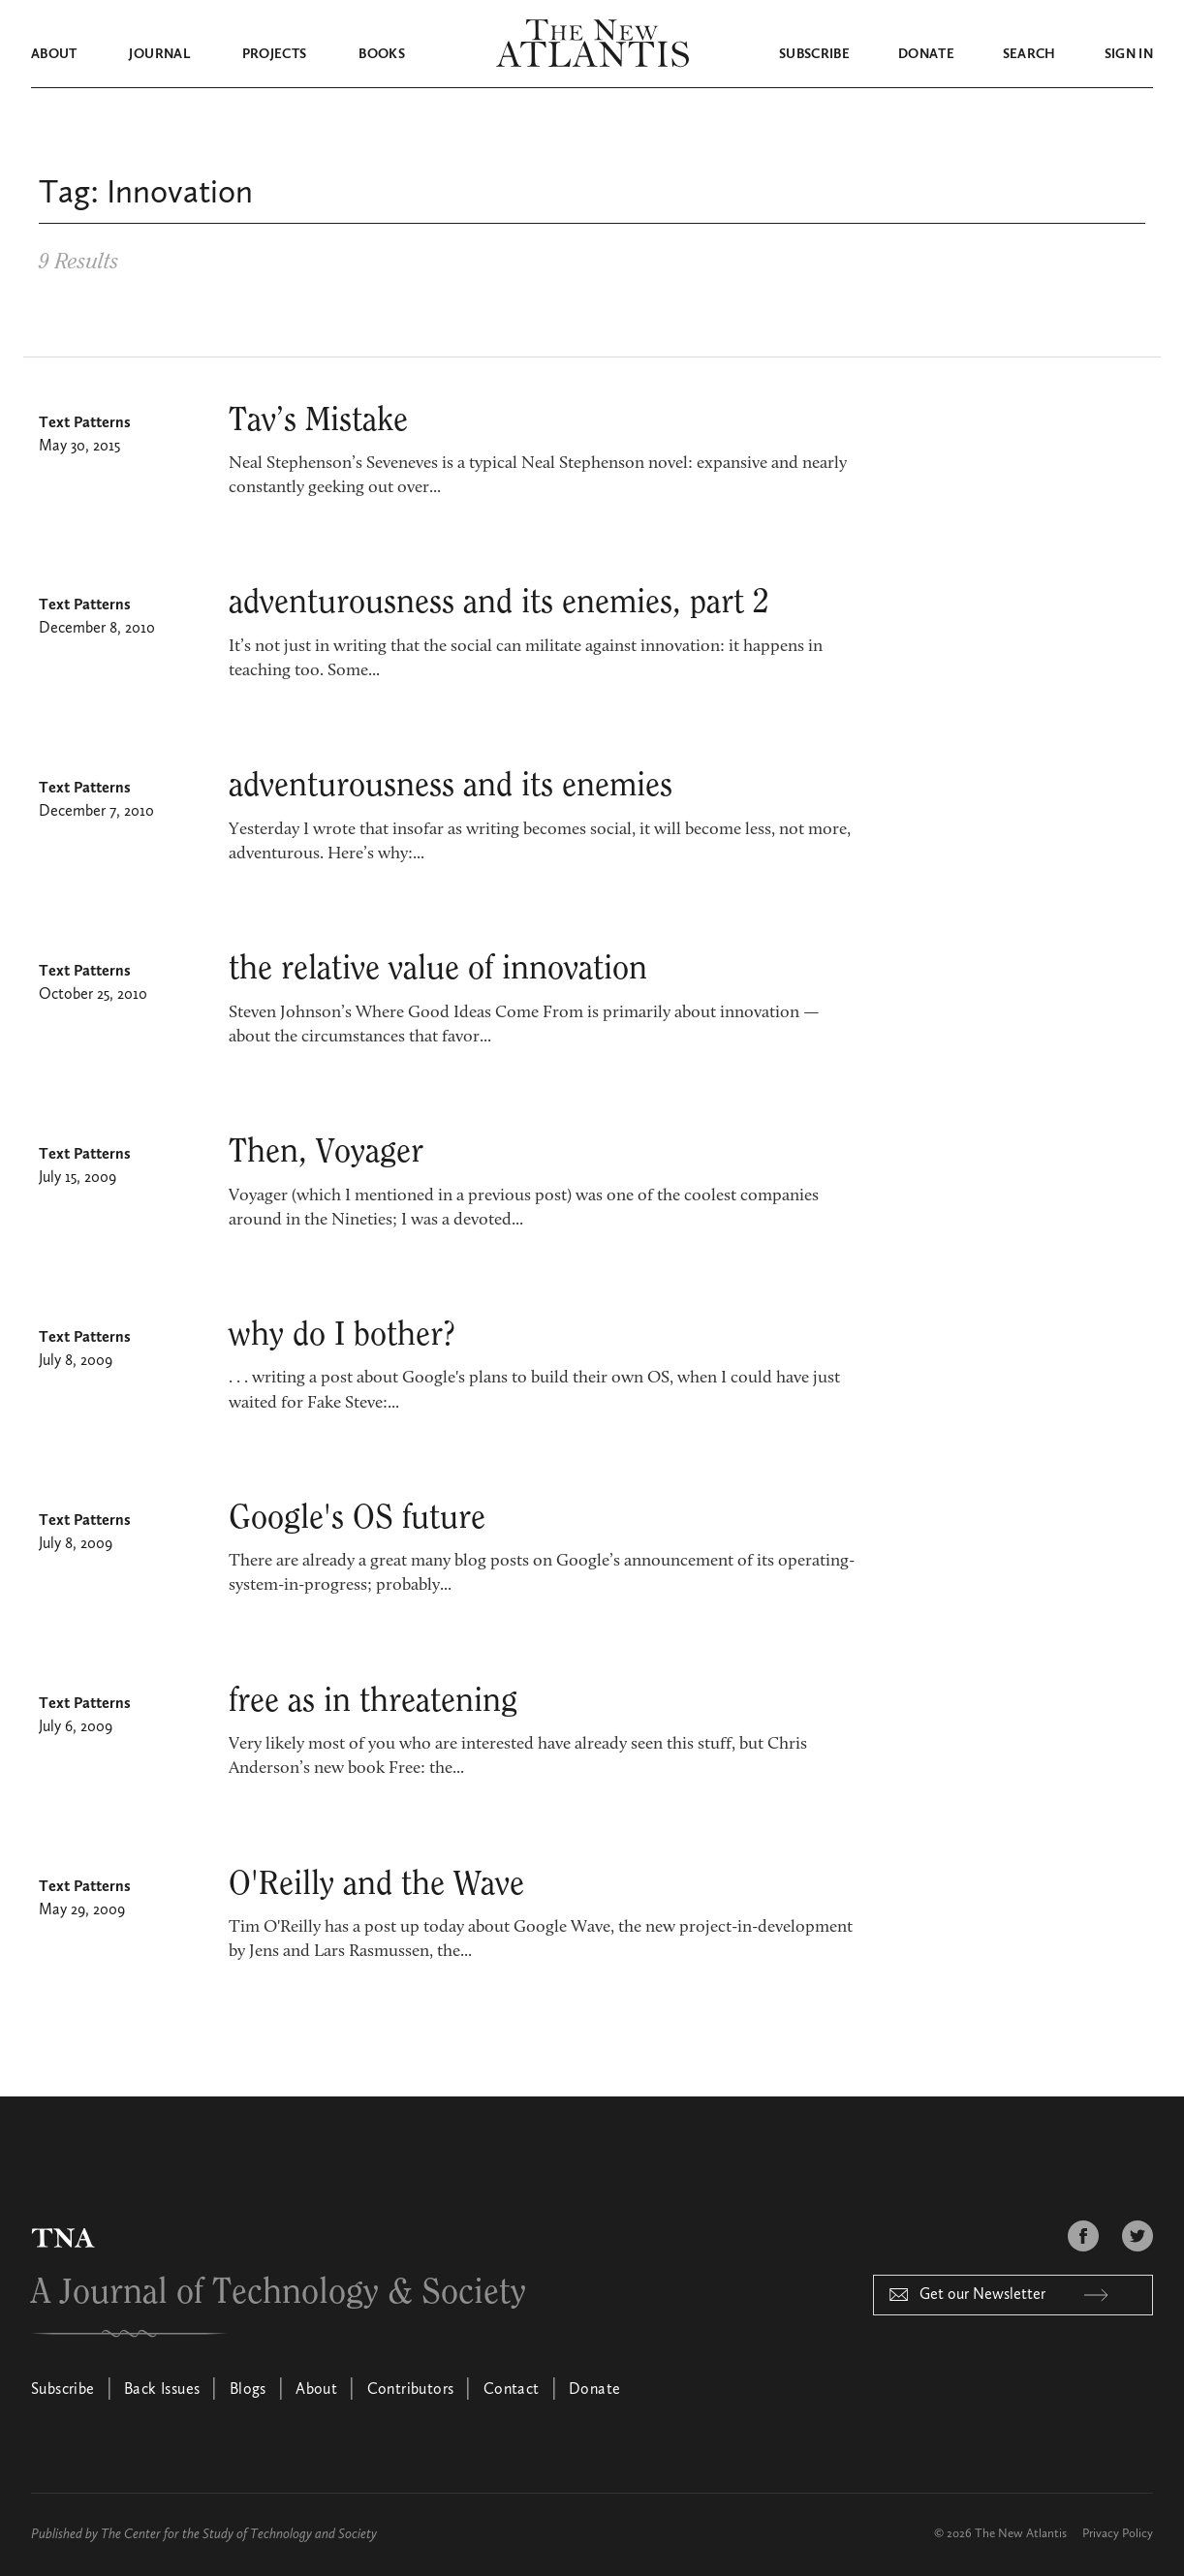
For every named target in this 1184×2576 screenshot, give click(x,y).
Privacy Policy (1117, 2534)
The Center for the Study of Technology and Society (239, 2534)
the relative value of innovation (438, 968)
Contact (511, 2390)
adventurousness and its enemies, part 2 (499, 602)
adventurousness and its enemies (450, 785)
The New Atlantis (1021, 2534)
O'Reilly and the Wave (376, 1884)
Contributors (410, 2390)
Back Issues (162, 2390)
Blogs (248, 2390)
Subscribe (814, 54)
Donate (926, 54)
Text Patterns (85, 423)
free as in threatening (373, 1701)
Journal (159, 54)
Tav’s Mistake (318, 420)
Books (381, 54)
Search (1029, 54)
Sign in (1129, 54)
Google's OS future (357, 1518)
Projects (274, 54)
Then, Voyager (326, 1151)
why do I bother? (342, 1335)
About (54, 54)
